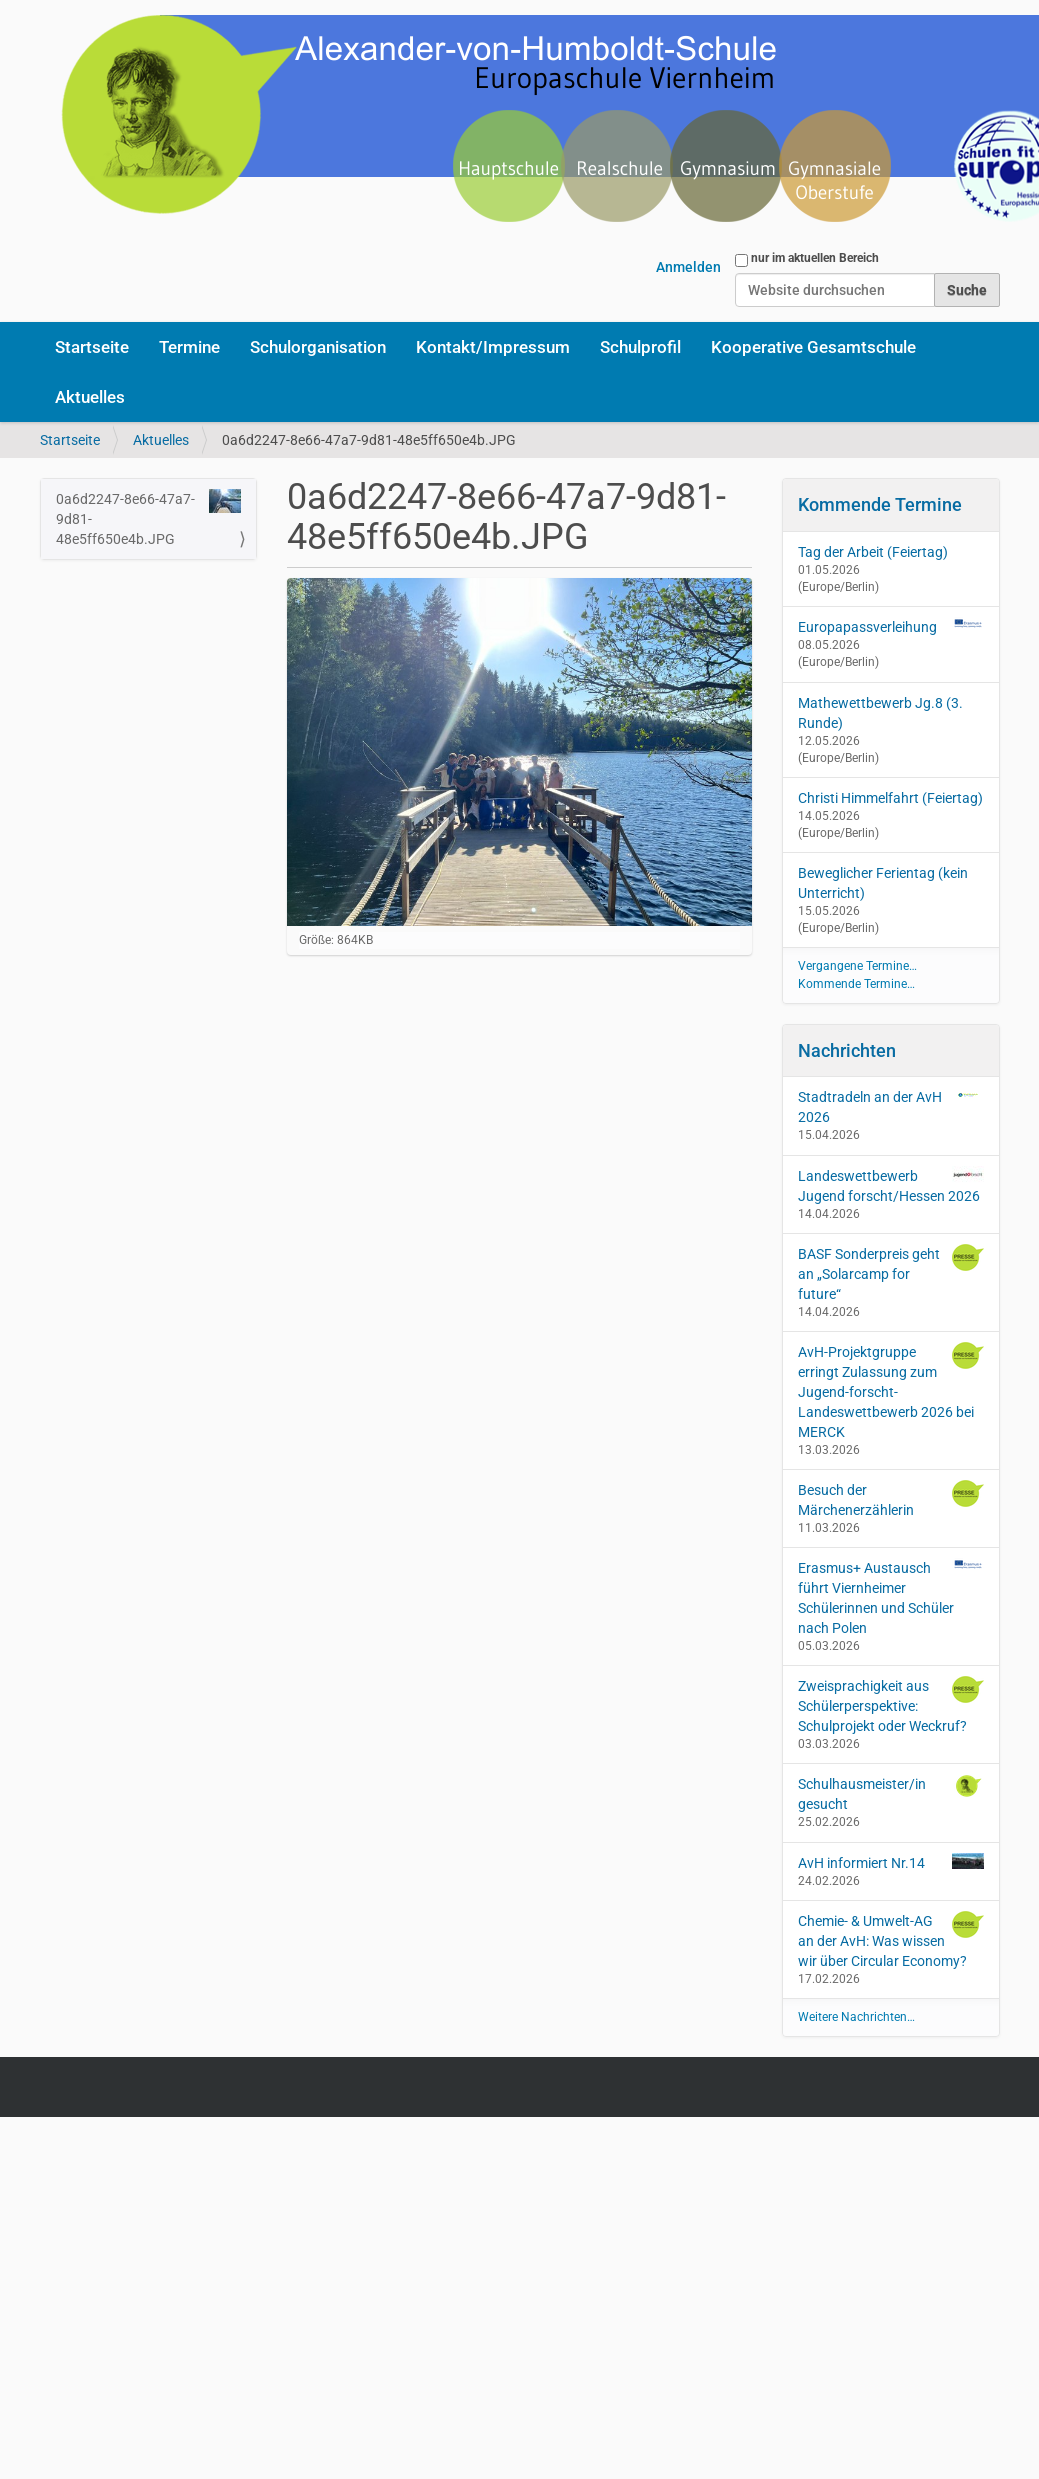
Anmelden (688, 267)
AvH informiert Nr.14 (891, 1862)
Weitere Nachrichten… (856, 2017)
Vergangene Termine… (857, 966)
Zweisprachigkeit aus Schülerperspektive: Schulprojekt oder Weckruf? (891, 1705)
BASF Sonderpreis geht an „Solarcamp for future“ (891, 1273)
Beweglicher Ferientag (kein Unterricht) (883, 883)
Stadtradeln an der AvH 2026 (891, 1106)
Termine (189, 347)
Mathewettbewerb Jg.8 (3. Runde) (880, 713)
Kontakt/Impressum (493, 347)
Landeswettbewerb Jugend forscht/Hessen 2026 (891, 1185)
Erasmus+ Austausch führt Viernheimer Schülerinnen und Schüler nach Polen (891, 1597)
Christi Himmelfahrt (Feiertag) (890, 798)
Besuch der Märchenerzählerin (891, 1499)
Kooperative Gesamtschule (813, 347)
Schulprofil (640, 347)
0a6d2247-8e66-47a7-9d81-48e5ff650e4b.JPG (149, 518)
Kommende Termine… (856, 984)
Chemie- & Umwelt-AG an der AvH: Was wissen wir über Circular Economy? (891, 1940)
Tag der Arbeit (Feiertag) (873, 552)
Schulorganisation (318, 347)
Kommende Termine (880, 504)
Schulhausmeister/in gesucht (891, 1793)
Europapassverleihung (867, 627)
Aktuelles (90, 397)
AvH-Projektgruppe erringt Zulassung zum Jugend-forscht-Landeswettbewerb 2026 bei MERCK (891, 1391)
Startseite (92, 347)
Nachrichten (847, 1050)
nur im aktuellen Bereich (815, 258)
